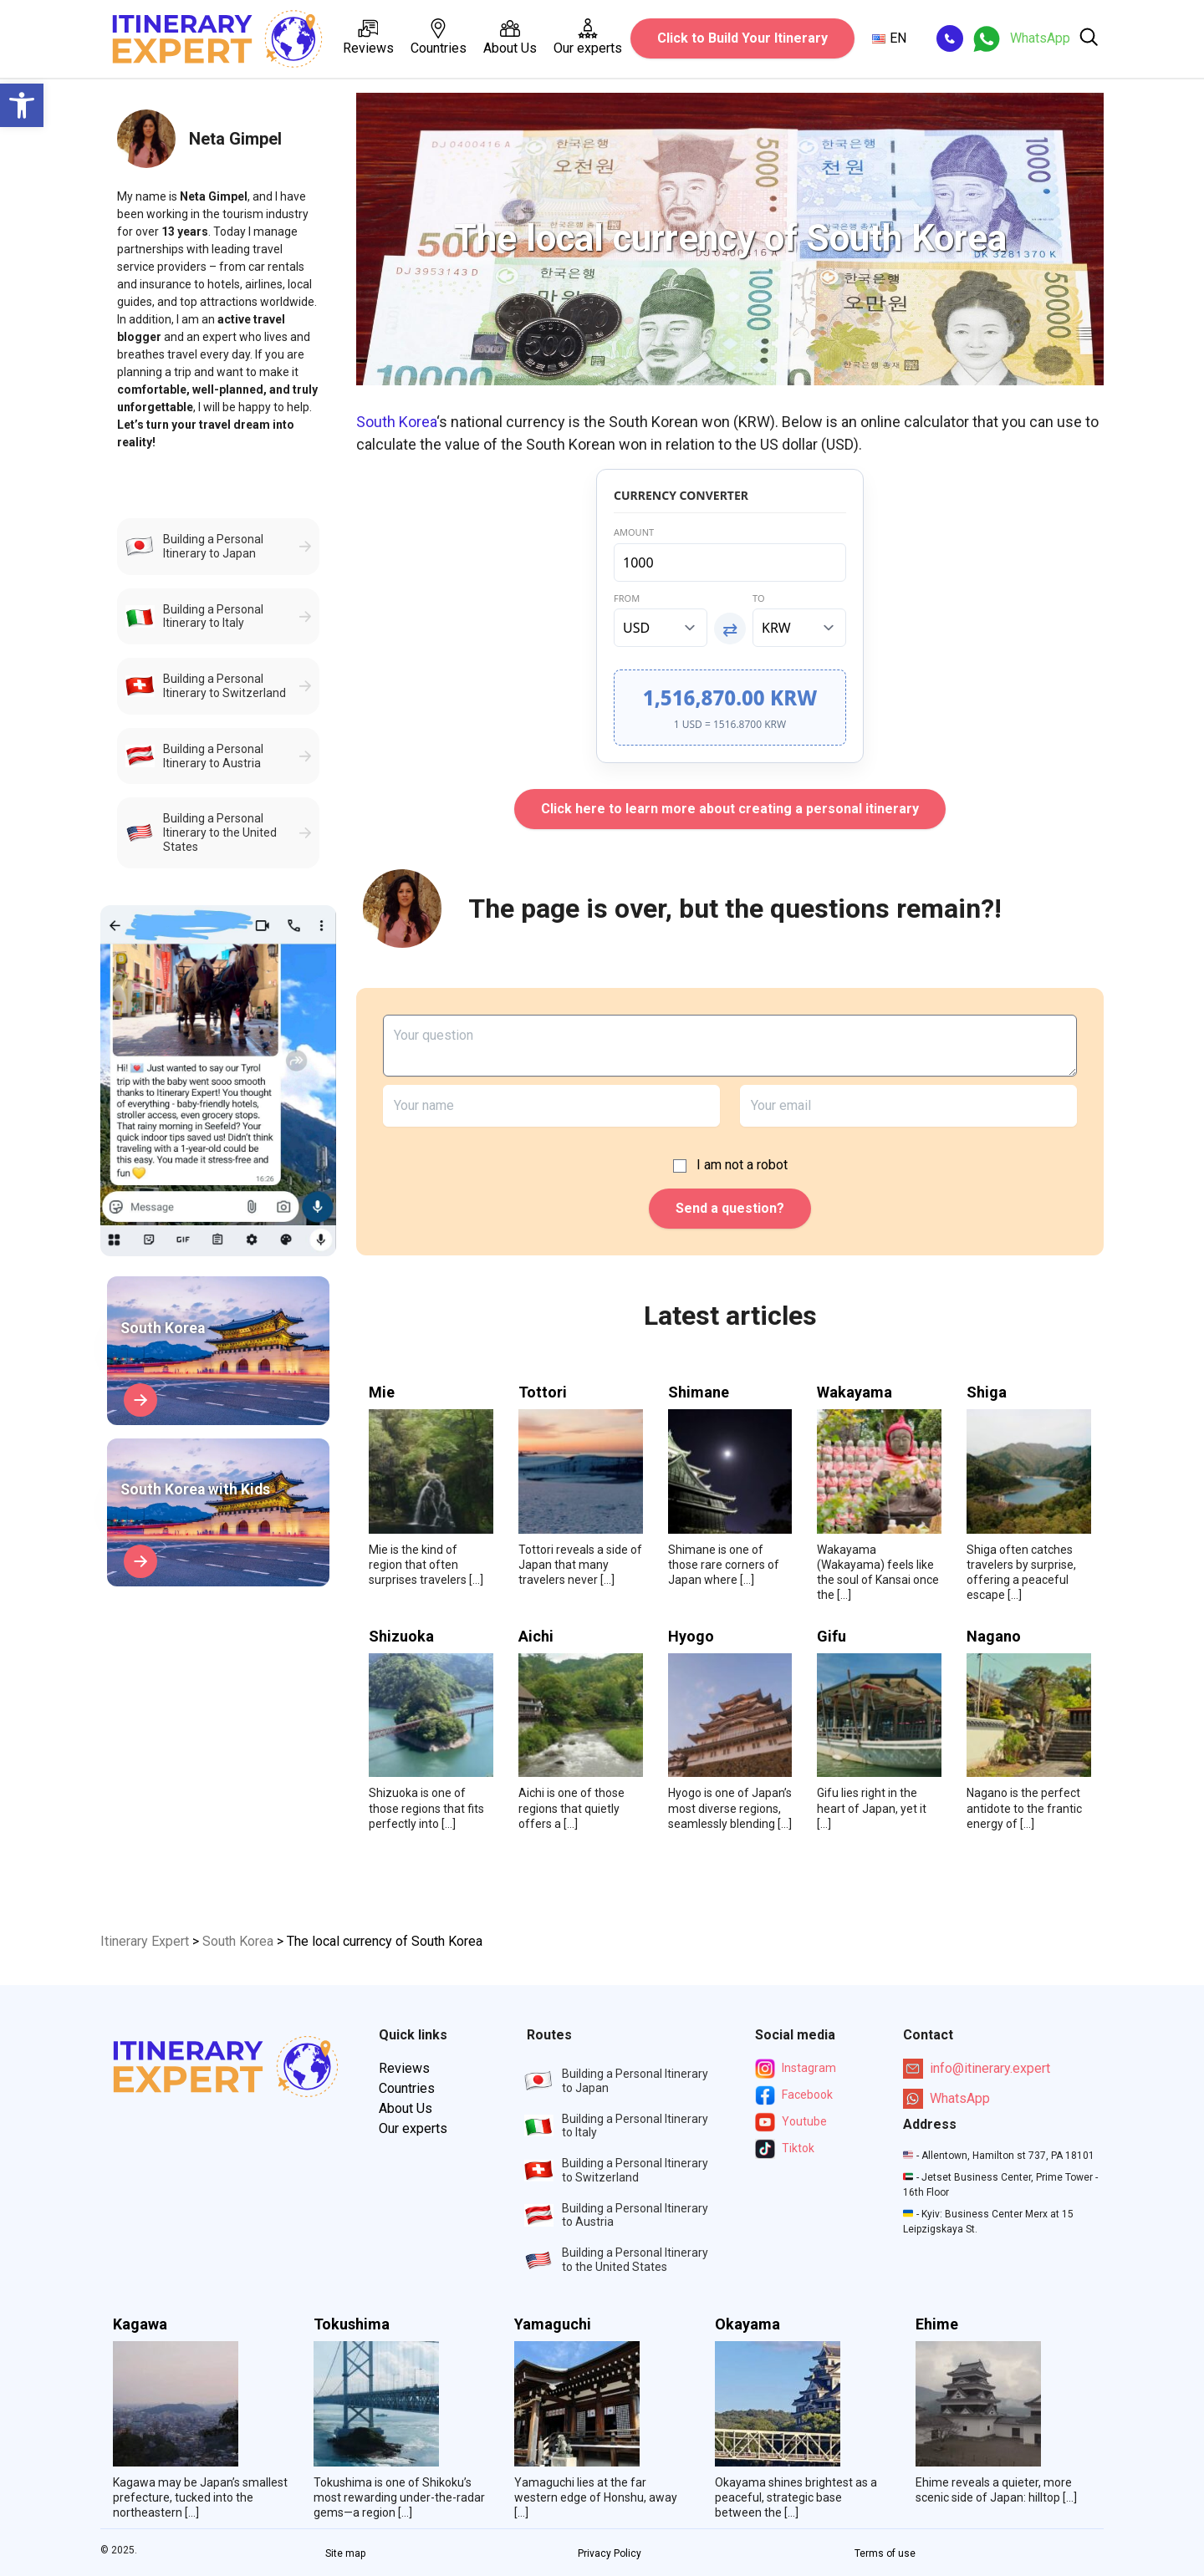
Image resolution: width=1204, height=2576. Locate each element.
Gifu (831, 1636)
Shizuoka (401, 1636)
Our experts (588, 37)
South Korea (396, 421)
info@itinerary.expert (976, 2069)
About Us (510, 37)
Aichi (536, 1636)
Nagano (994, 1636)
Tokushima (352, 2324)
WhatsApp (946, 2099)
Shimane (698, 1392)
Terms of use (885, 2553)
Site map (345, 2553)
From (627, 598)
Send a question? (730, 1208)
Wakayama (854, 1392)
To (758, 598)
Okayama (747, 2324)
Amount (634, 532)
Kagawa (140, 2324)
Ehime (937, 2324)
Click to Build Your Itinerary (742, 38)
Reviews (368, 37)
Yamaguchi (552, 2324)
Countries (439, 37)
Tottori (542, 1392)
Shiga (987, 1392)
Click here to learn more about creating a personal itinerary (730, 809)
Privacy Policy (609, 2553)
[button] (21, 105)
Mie (382, 1392)
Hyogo (691, 1636)
